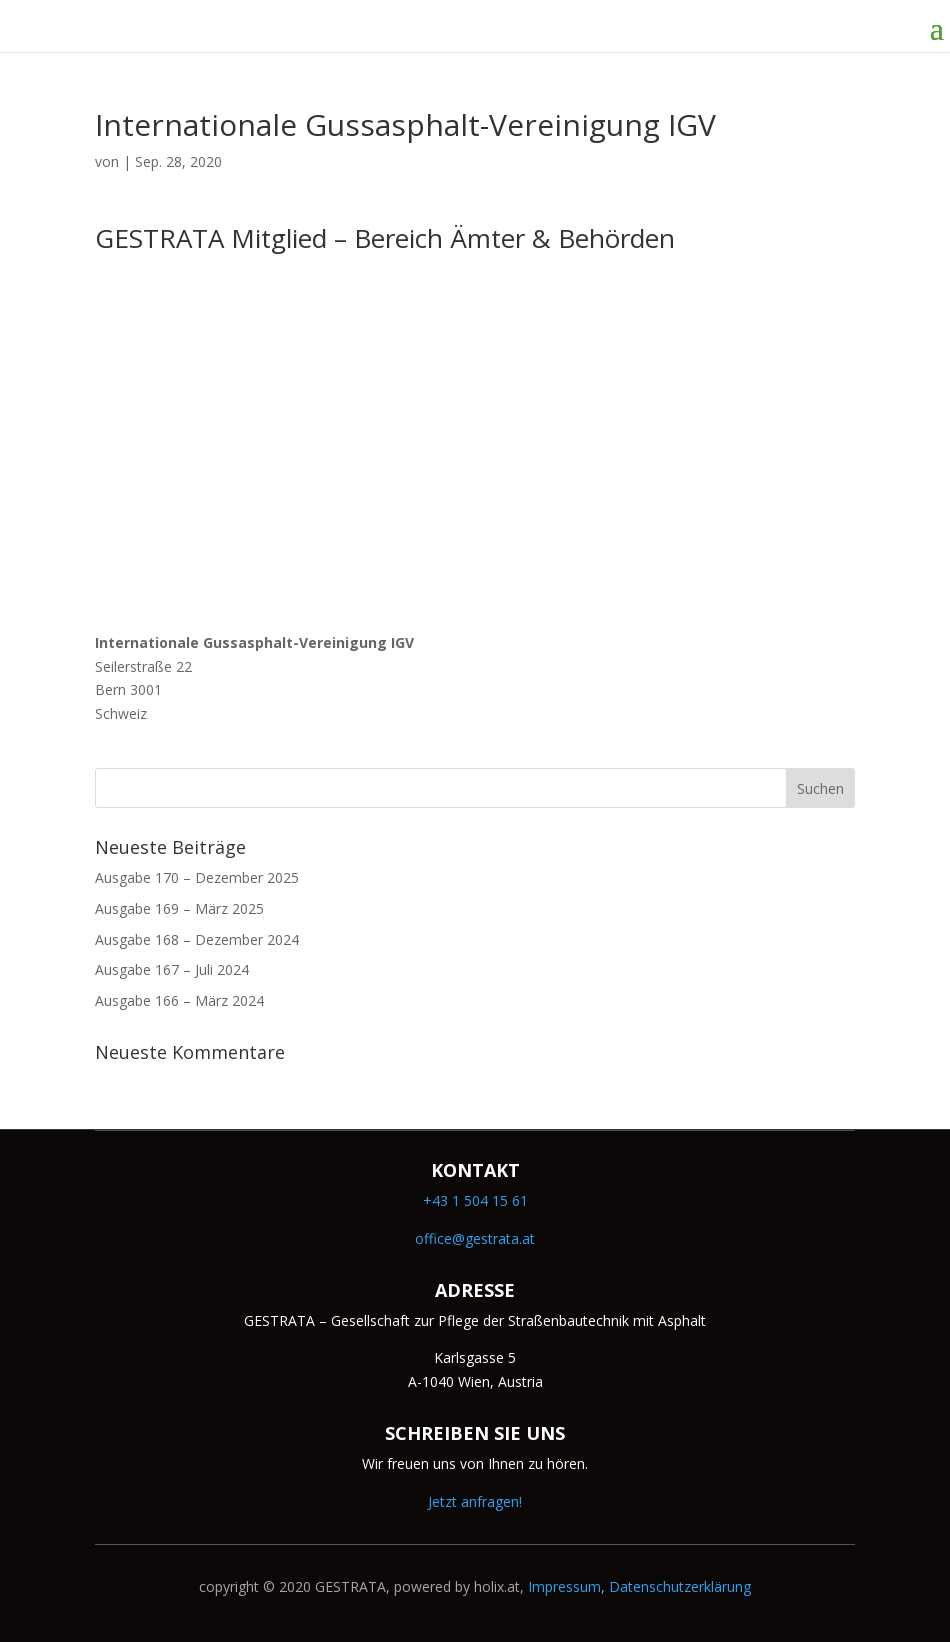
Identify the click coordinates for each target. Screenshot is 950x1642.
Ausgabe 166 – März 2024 (179, 1000)
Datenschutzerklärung (680, 1586)
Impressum (564, 1586)
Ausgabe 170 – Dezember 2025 (197, 877)
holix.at (497, 1586)
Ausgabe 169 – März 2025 (179, 908)
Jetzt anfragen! (475, 1501)
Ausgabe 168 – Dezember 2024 (197, 939)
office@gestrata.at (475, 1238)
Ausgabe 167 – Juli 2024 (172, 969)
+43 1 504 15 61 (475, 1200)
